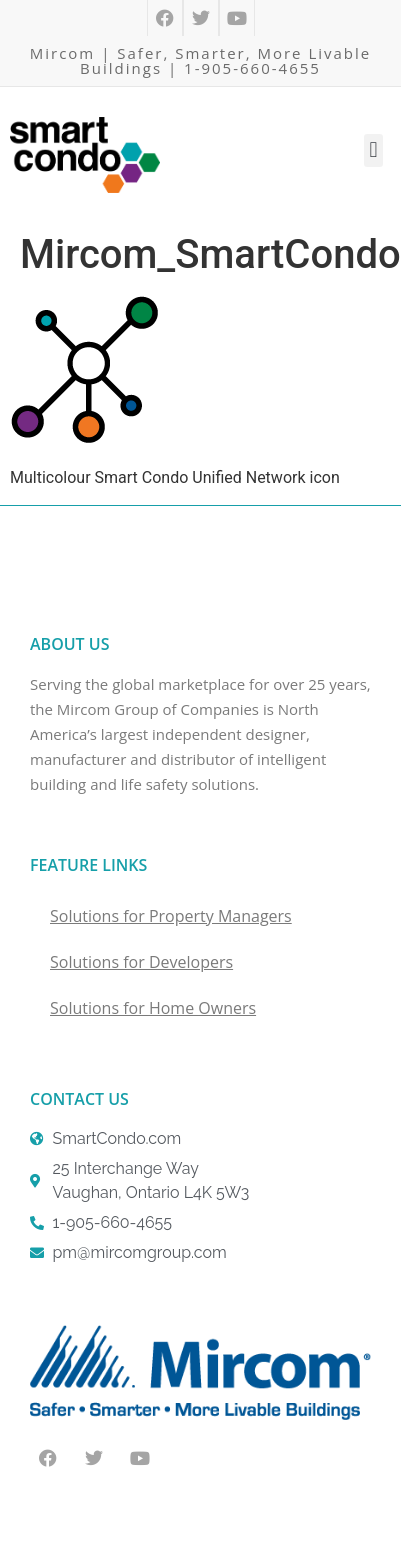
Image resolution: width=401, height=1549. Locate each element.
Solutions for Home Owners (153, 1008)
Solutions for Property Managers (171, 916)
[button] (373, 150)
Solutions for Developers (141, 962)
